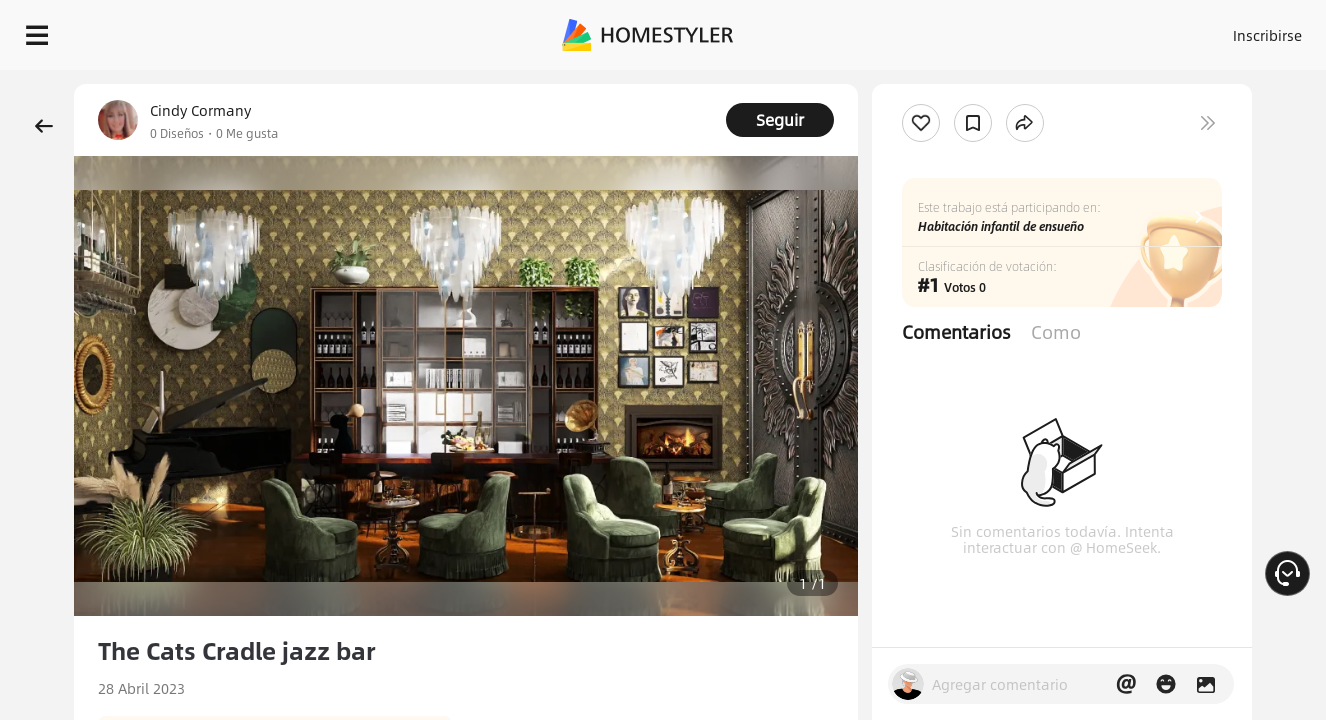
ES (1087, 30)
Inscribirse (1014, 30)
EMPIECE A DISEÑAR (1219, 30)
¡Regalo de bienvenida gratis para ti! (858, 84)
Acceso (936, 30)
